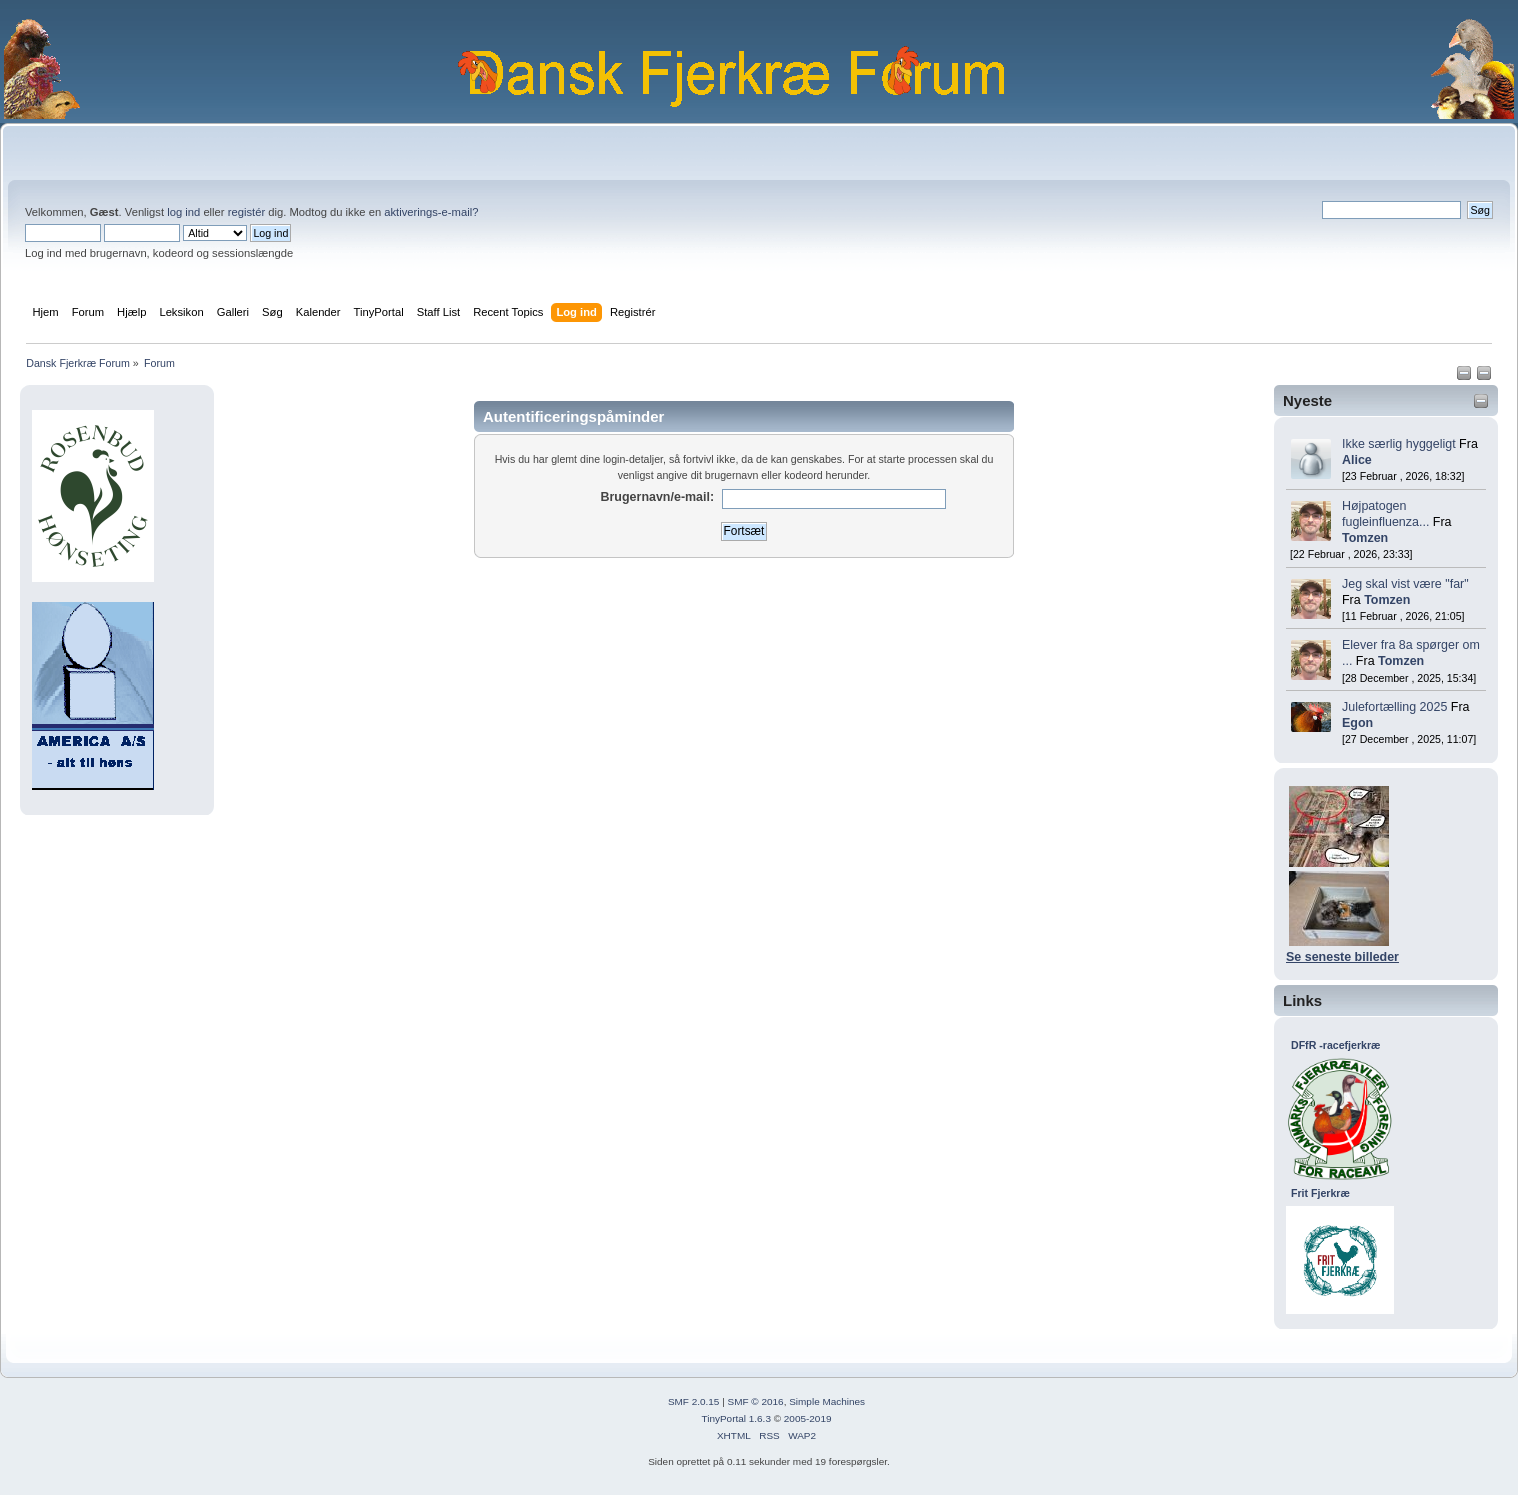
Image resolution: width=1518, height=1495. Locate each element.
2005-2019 (808, 1418)
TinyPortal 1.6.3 (735, 1418)
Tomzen (1365, 538)
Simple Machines (827, 1401)
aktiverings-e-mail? (431, 212)
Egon (1357, 723)
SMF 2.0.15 (694, 1401)
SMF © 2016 (756, 1401)
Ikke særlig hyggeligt (1399, 444)
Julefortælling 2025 (1394, 707)
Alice (1357, 460)
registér (246, 212)
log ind (183, 212)
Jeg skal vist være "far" (1405, 584)
